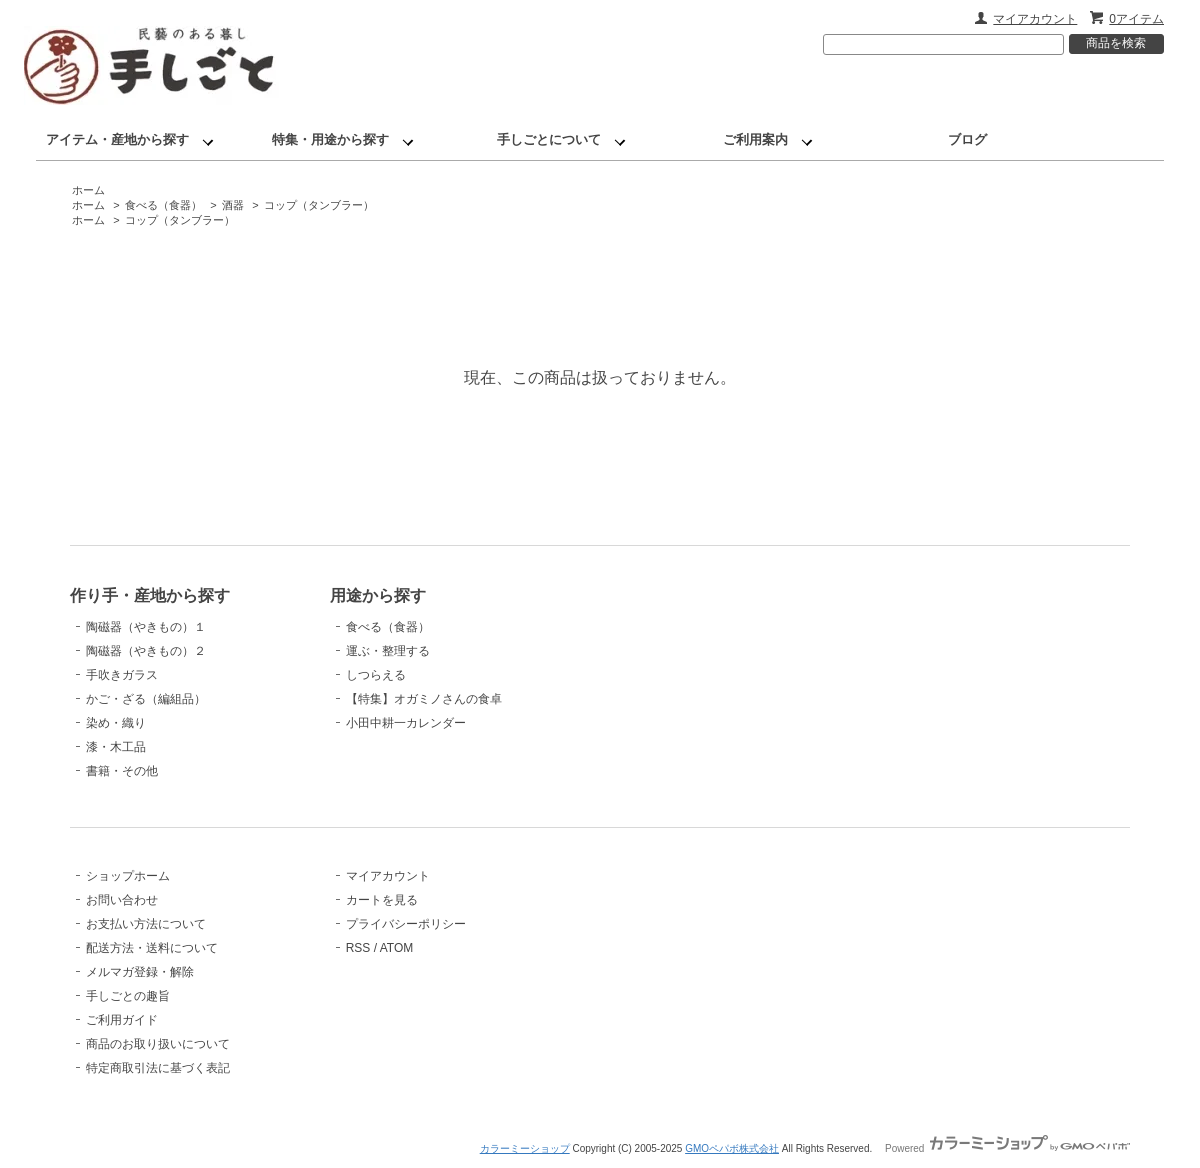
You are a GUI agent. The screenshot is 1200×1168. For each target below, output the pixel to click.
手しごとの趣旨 (128, 996)
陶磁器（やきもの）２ (146, 651)
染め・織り (116, 723)
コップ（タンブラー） (319, 205)
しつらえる (376, 675)
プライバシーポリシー (406, 924)
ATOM (397, 948)
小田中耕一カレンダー (406, 723)
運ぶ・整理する (388, 651)
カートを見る (382, 900)
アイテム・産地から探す (117, 139)
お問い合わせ (122, 900)
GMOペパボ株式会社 (732, 1148)
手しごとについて (549, 139)
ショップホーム (128, 876)
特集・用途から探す (330, 139)
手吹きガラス (122, 675)
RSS (358, 948)
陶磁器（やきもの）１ (146, 627)
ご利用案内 (755, 139)
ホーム (88, 190)
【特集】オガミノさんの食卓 (424, 699)
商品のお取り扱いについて (158, 1044)
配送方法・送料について (152, 948)
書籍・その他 (122, 771)
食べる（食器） (163, 205)
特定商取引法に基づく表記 (158, 1068)
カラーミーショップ (525, 1148)
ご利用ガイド (122, 1020)
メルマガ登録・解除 (140, 972)
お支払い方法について (146, 924)
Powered (1007, 1148)
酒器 (233, 205)
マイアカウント (1035, 19)
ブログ (967, 139)
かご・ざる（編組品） (146, 699)
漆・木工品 (116, 747)
